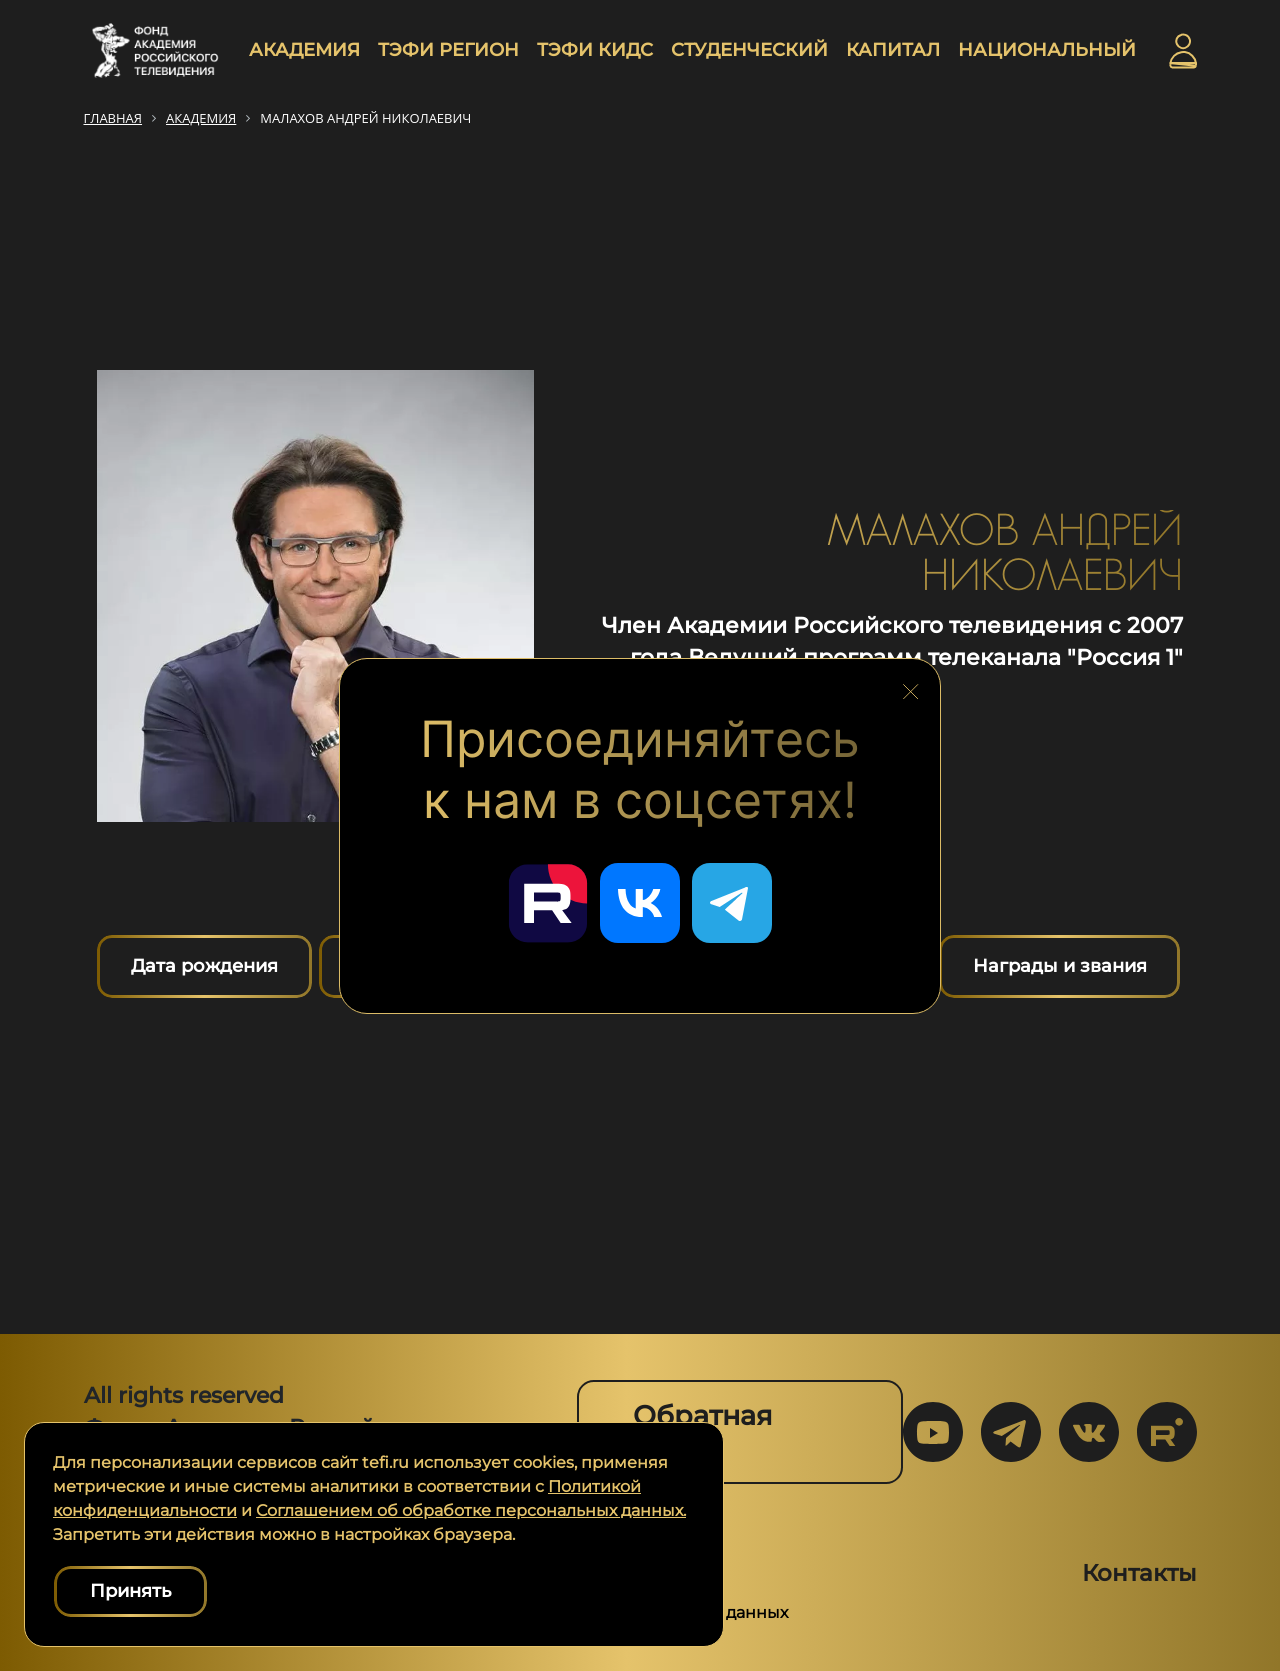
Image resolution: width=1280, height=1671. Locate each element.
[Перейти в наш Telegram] (732, 903)
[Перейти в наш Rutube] (548, 903)
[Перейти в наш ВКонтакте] (640, 903)
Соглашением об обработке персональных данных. (471, 1510)
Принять (130, 1591)
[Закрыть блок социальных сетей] (911, 686)
